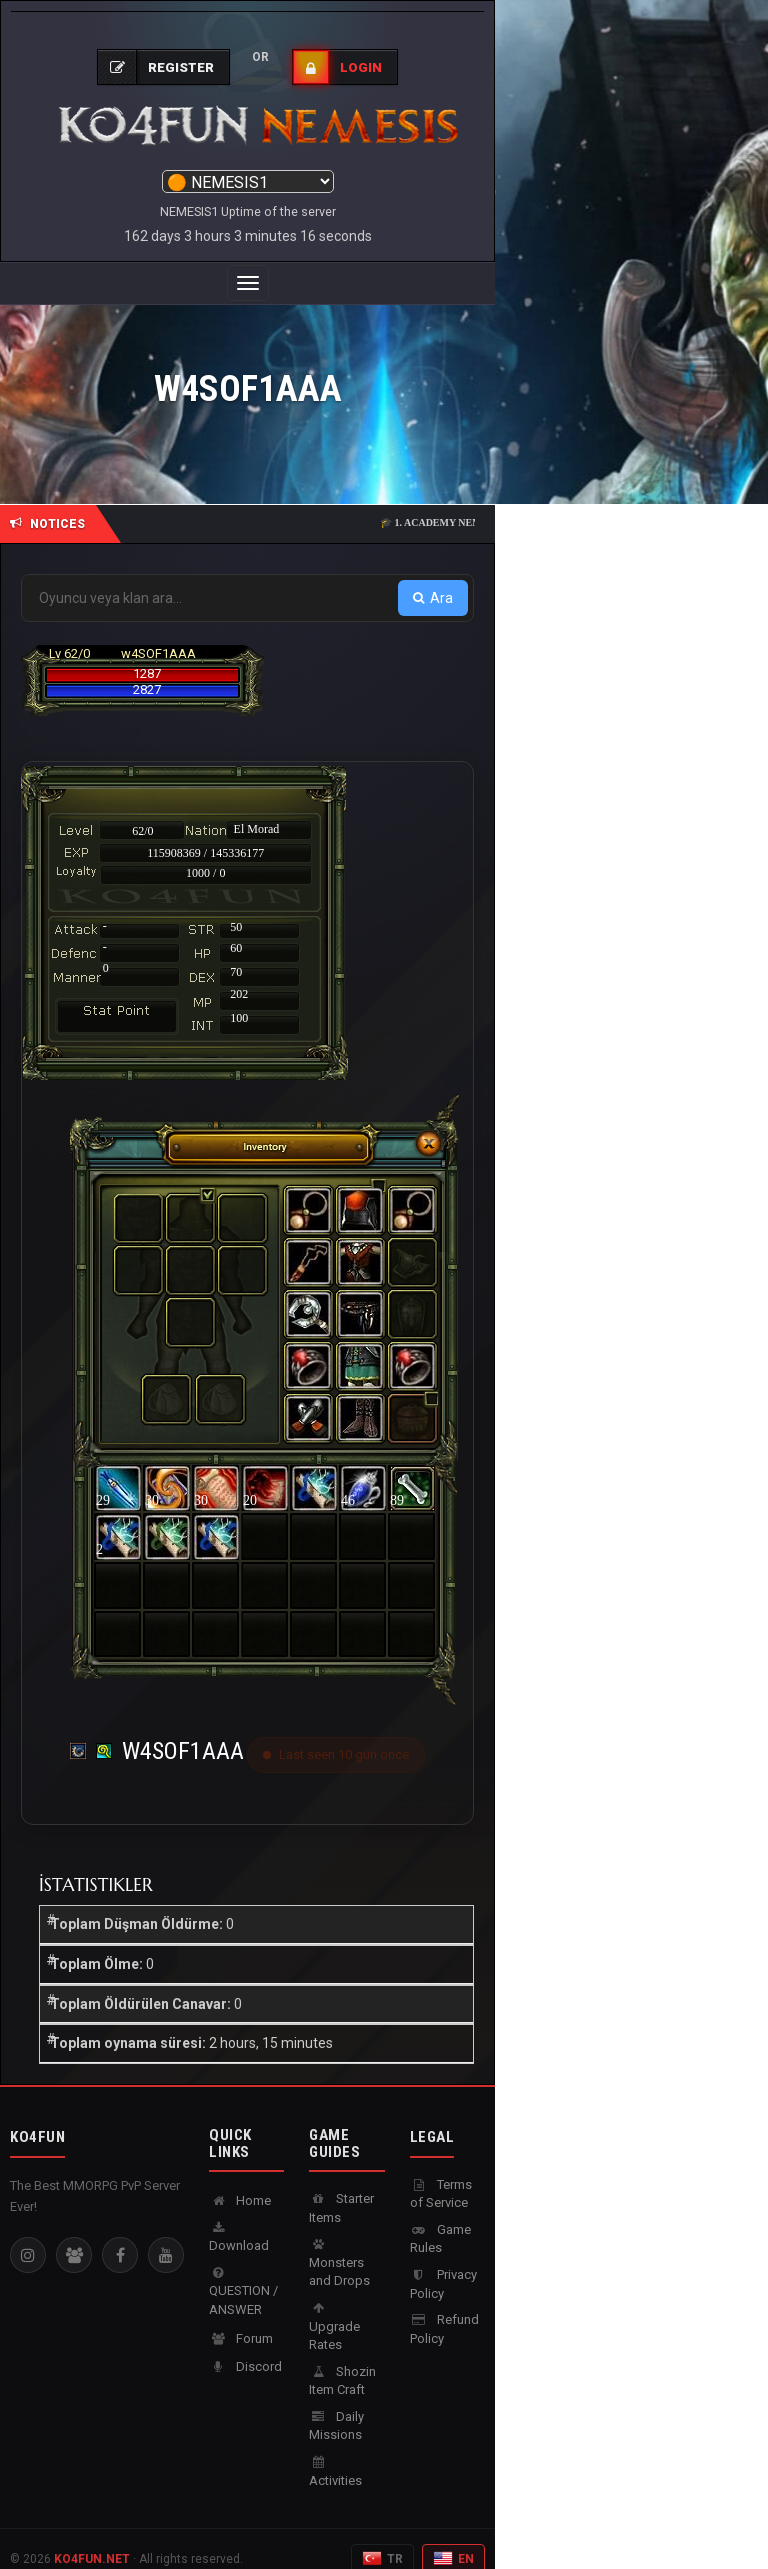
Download (239, 2218)
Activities (335, 2452)
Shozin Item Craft (342, 2361)
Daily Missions (336, 2406)
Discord (245, 2346)
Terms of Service (441, 2174)
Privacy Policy (443, 2264)
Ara (433, 578)
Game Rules (440, 2219)
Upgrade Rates (334, 2307)
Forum (241, 2318)
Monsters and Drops (339, 2243)
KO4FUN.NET (92, 2539)
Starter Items (341, 2188)
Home (240, 2180)
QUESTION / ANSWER (243, 2272)
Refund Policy (444, 2309)
